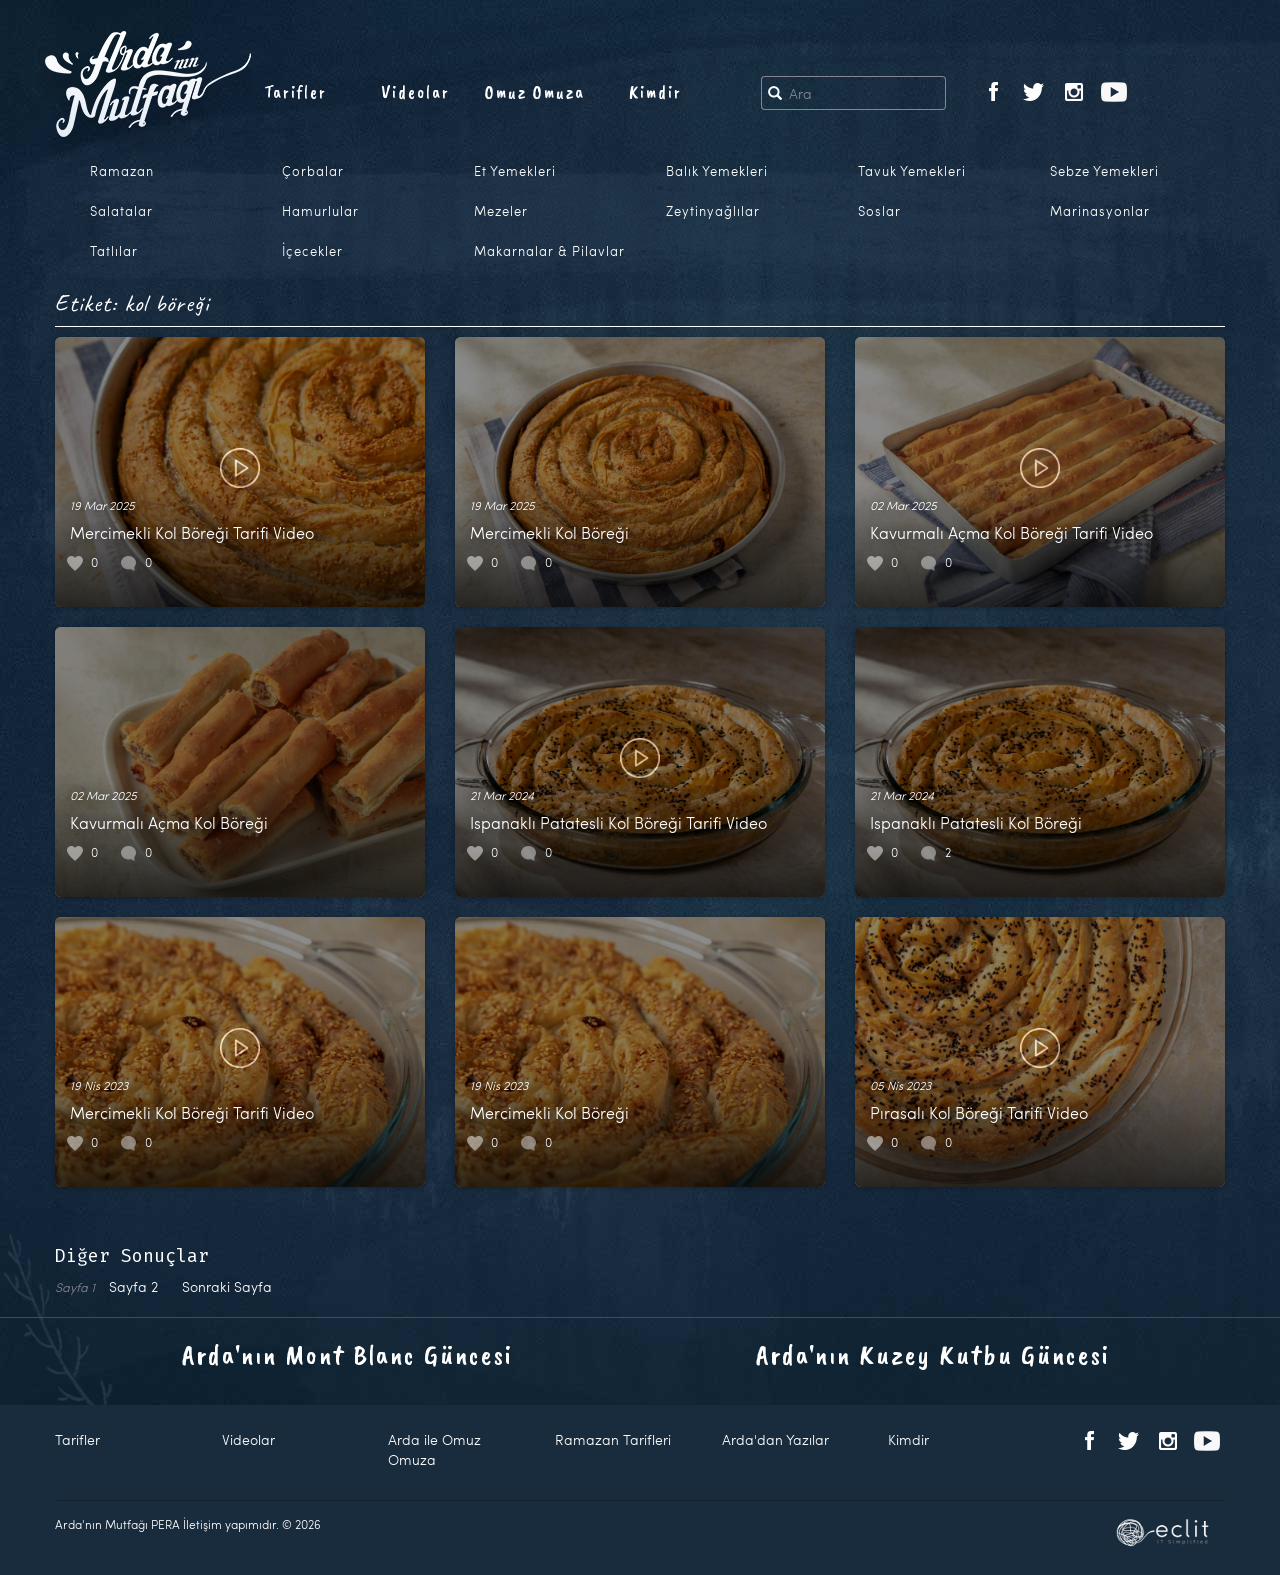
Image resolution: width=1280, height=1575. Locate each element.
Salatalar (121, 211)
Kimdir (655, 92)
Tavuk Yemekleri (912, 171)
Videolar (415, 92)
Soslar (879, 211)
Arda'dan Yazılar (775, 1439)
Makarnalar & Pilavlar (549, 251)
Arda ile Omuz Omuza (434, 1449)
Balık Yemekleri (717, 171)
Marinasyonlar (1100, 211)
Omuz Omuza (535, 92)
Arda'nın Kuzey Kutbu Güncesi (933, 1354)
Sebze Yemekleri (1104, 171)
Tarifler (295, 92)
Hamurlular (320, 211)
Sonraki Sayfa (227, 1286)
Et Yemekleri (515, 171)
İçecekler (312, 251)
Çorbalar (313, 171)
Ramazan (122, 171)
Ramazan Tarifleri (613, 1439)
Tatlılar (114, 251)
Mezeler (501, 211)
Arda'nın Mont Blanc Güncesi (347, 1354)
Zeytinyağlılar (713, 211)
